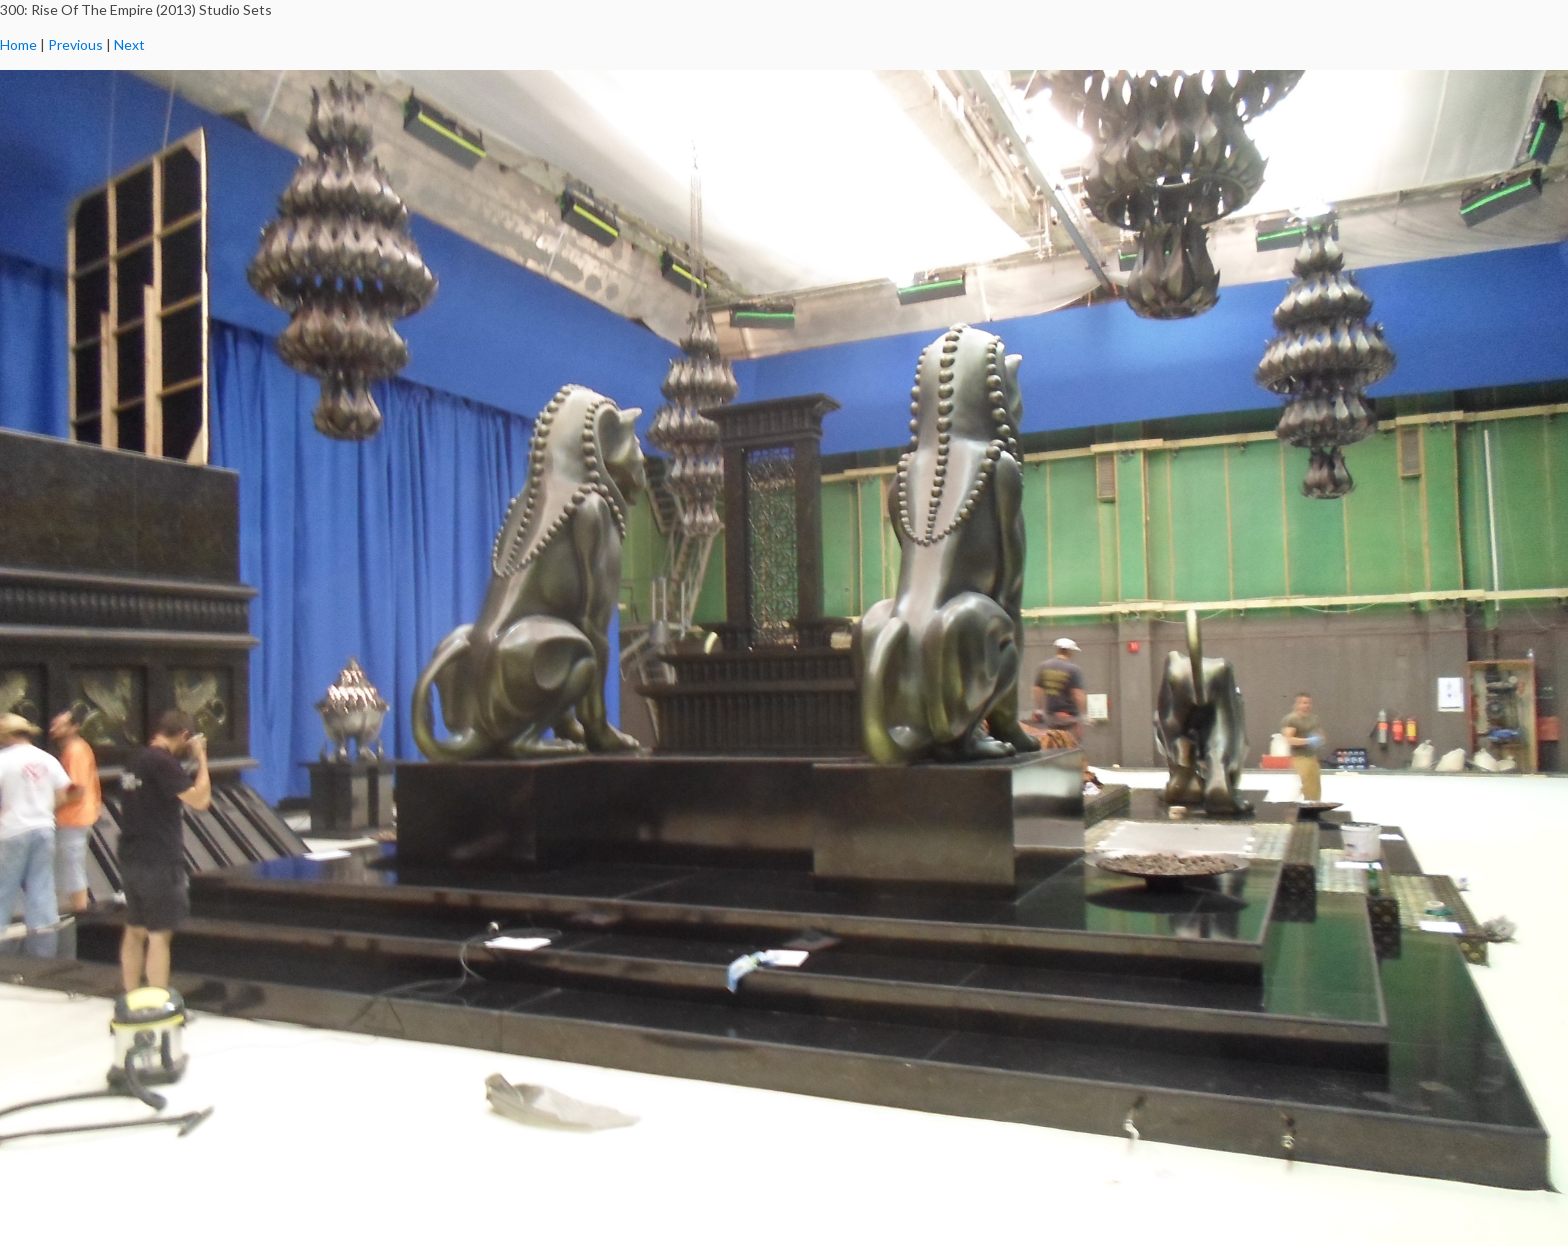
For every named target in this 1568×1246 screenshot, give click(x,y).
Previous (75, 44)
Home (18, 44)
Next (129, 44)
